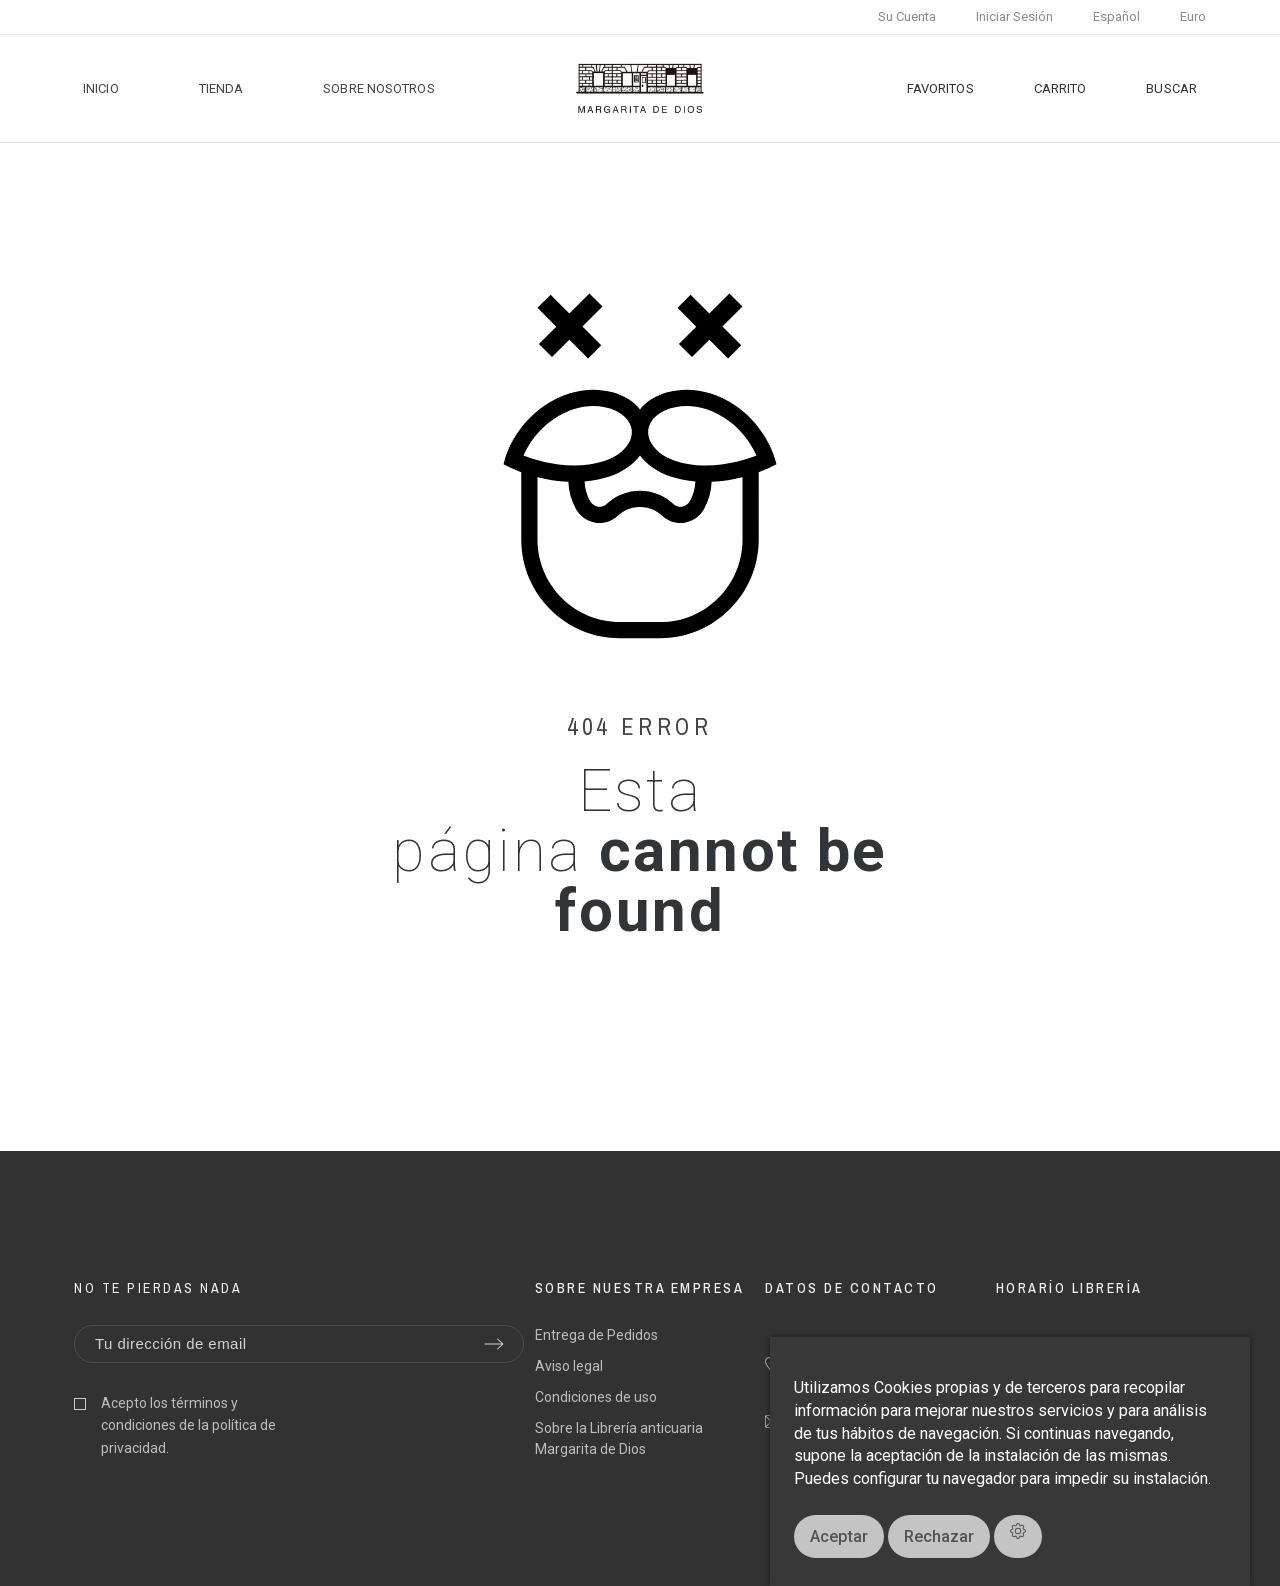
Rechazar (939, 1536)
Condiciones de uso (596, 1397)
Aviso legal (569, 1366)
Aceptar (839, 1536)
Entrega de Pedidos (596, 1335)
